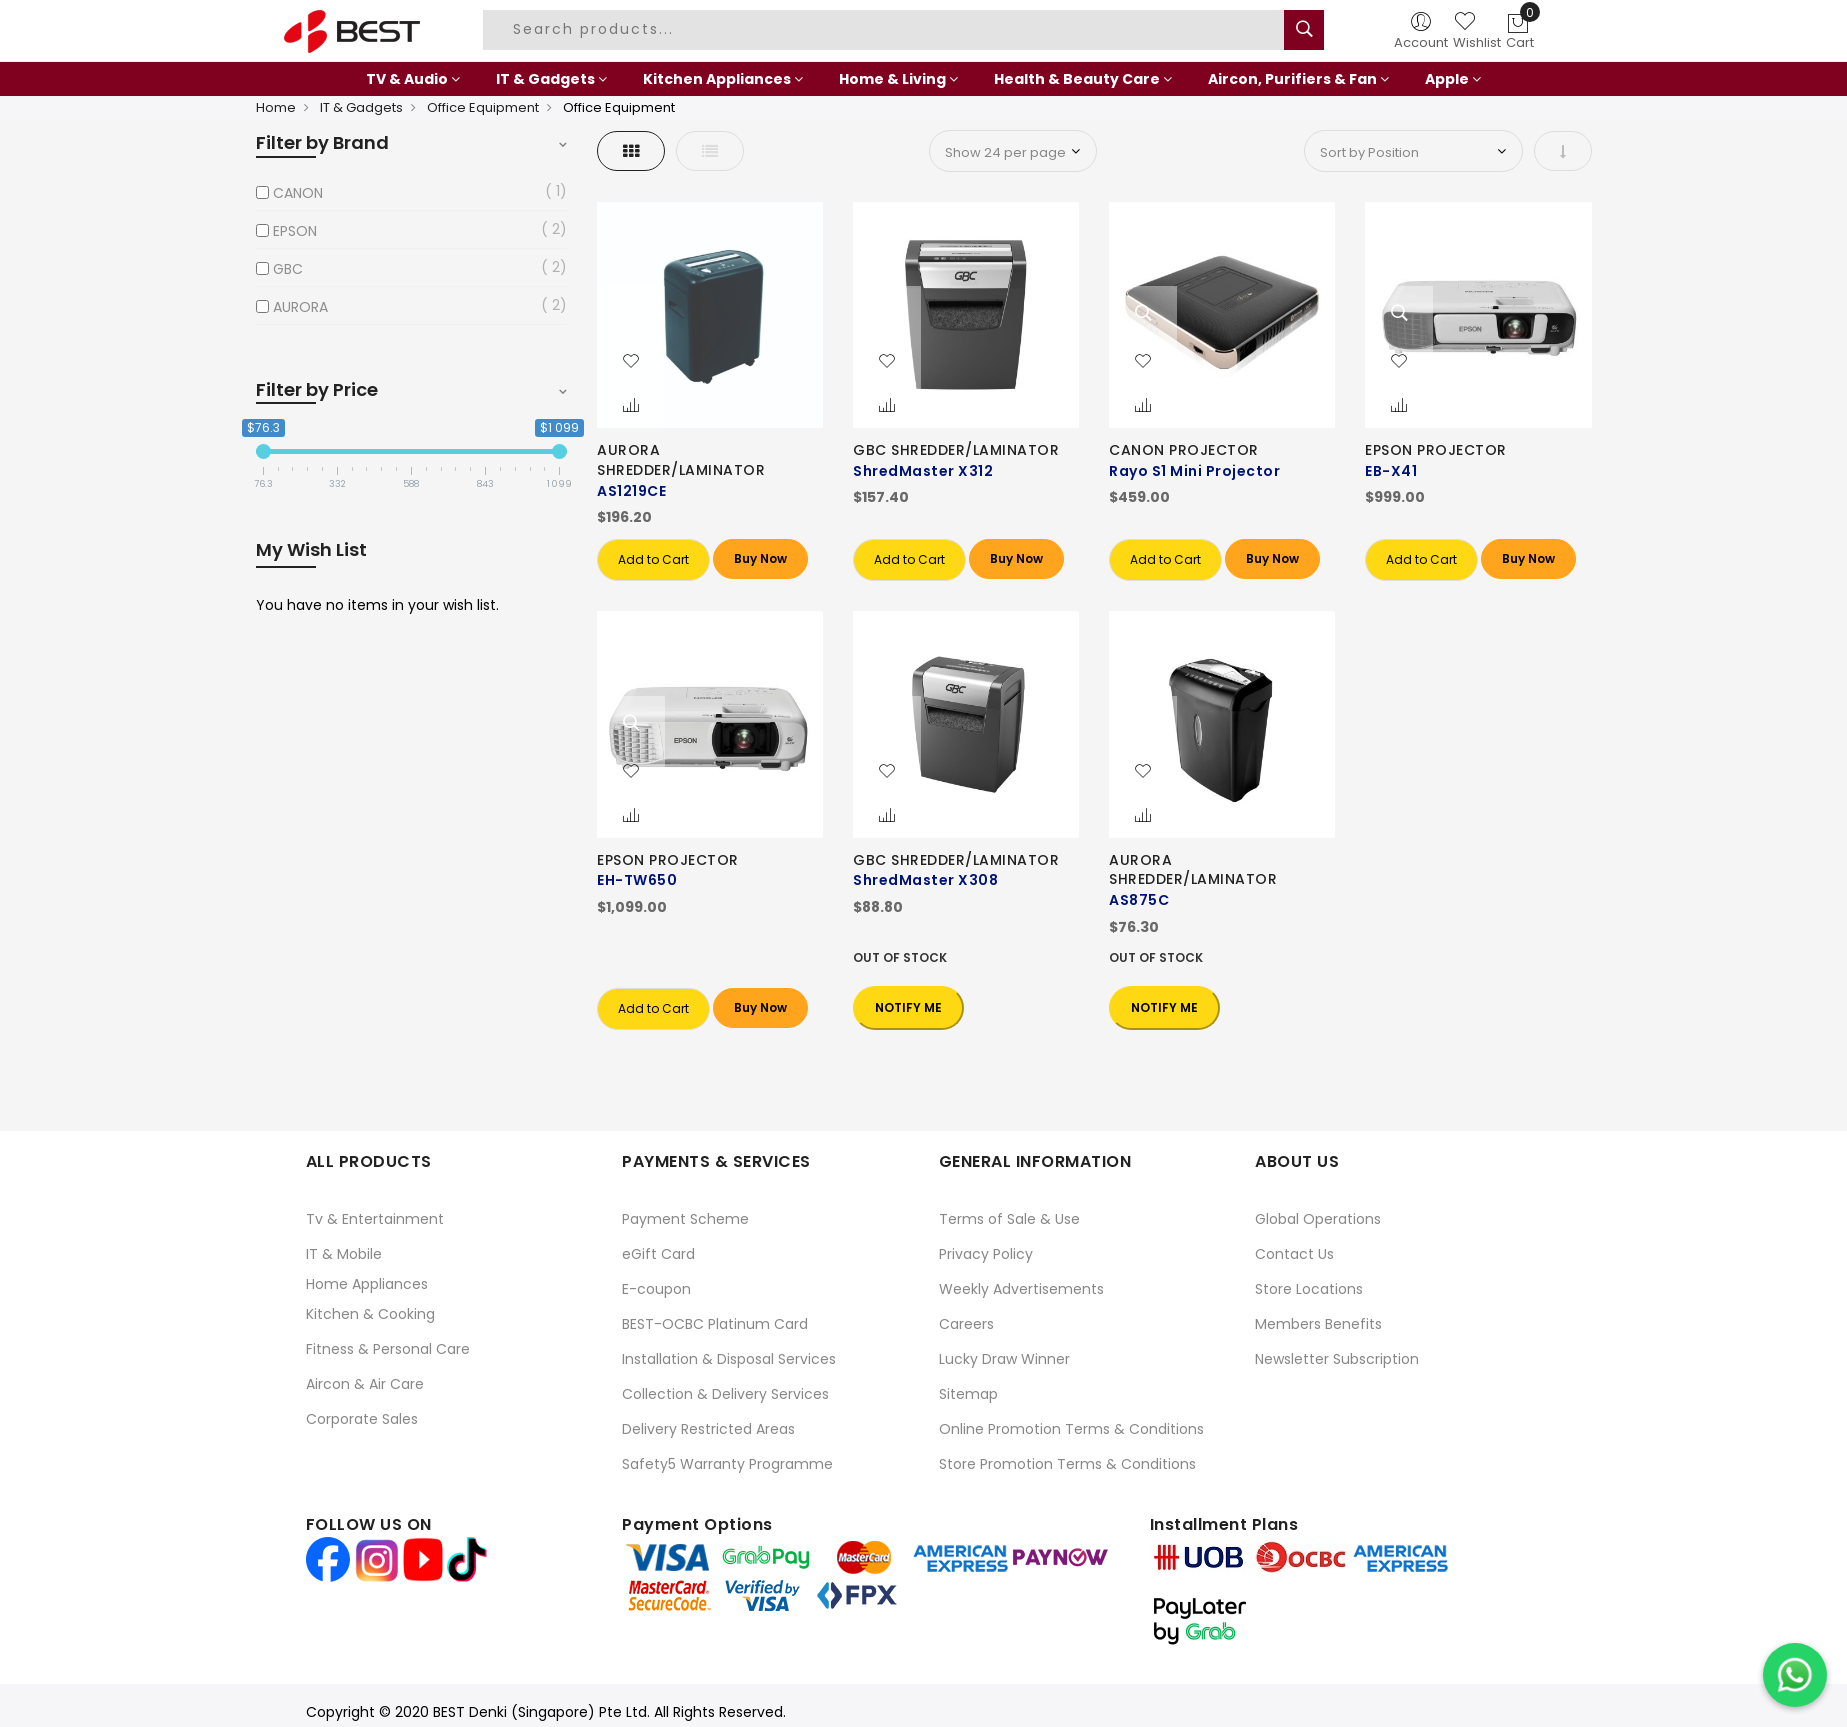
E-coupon (656, 1289)
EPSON (295, 231)
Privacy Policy (986, 1254)
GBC (288, 269)
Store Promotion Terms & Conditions (1067, 1464)
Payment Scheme (685, 1219)
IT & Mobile (344, 1254)
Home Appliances (367, 1284)
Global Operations (1318, 1219)
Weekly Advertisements (1021, 1289)
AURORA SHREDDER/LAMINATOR (681, 460)
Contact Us (1294, 1254)
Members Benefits (1318, 1324)
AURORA (300, 307)
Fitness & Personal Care (388, 1349)
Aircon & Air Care (365, 1384)
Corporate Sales (362, 1419)
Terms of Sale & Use (1009, 1219)
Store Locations (1309, 1289)
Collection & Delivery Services (725, 1394)
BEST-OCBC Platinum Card (715, 1324)
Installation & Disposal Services (729, 1359)
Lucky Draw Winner (1004, 1359)
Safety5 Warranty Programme (727, 1464)
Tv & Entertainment (375, 1219)
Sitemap (968, 1394)
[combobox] (886, 30)
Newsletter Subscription (1337, 1359)
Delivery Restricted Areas (708, 1429)
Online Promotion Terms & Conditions (1071, 1429)
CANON (298, 193)
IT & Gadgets (361, 107)
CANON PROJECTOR (1184, 450)
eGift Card (658, 1254)
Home (276, 107)
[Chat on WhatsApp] (1795, 1675)
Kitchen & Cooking (370, 1314)
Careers (966, 1324)
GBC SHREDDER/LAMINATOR (956, 450)
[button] (631, 362)
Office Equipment (483, 107)
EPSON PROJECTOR (1436, 450)
